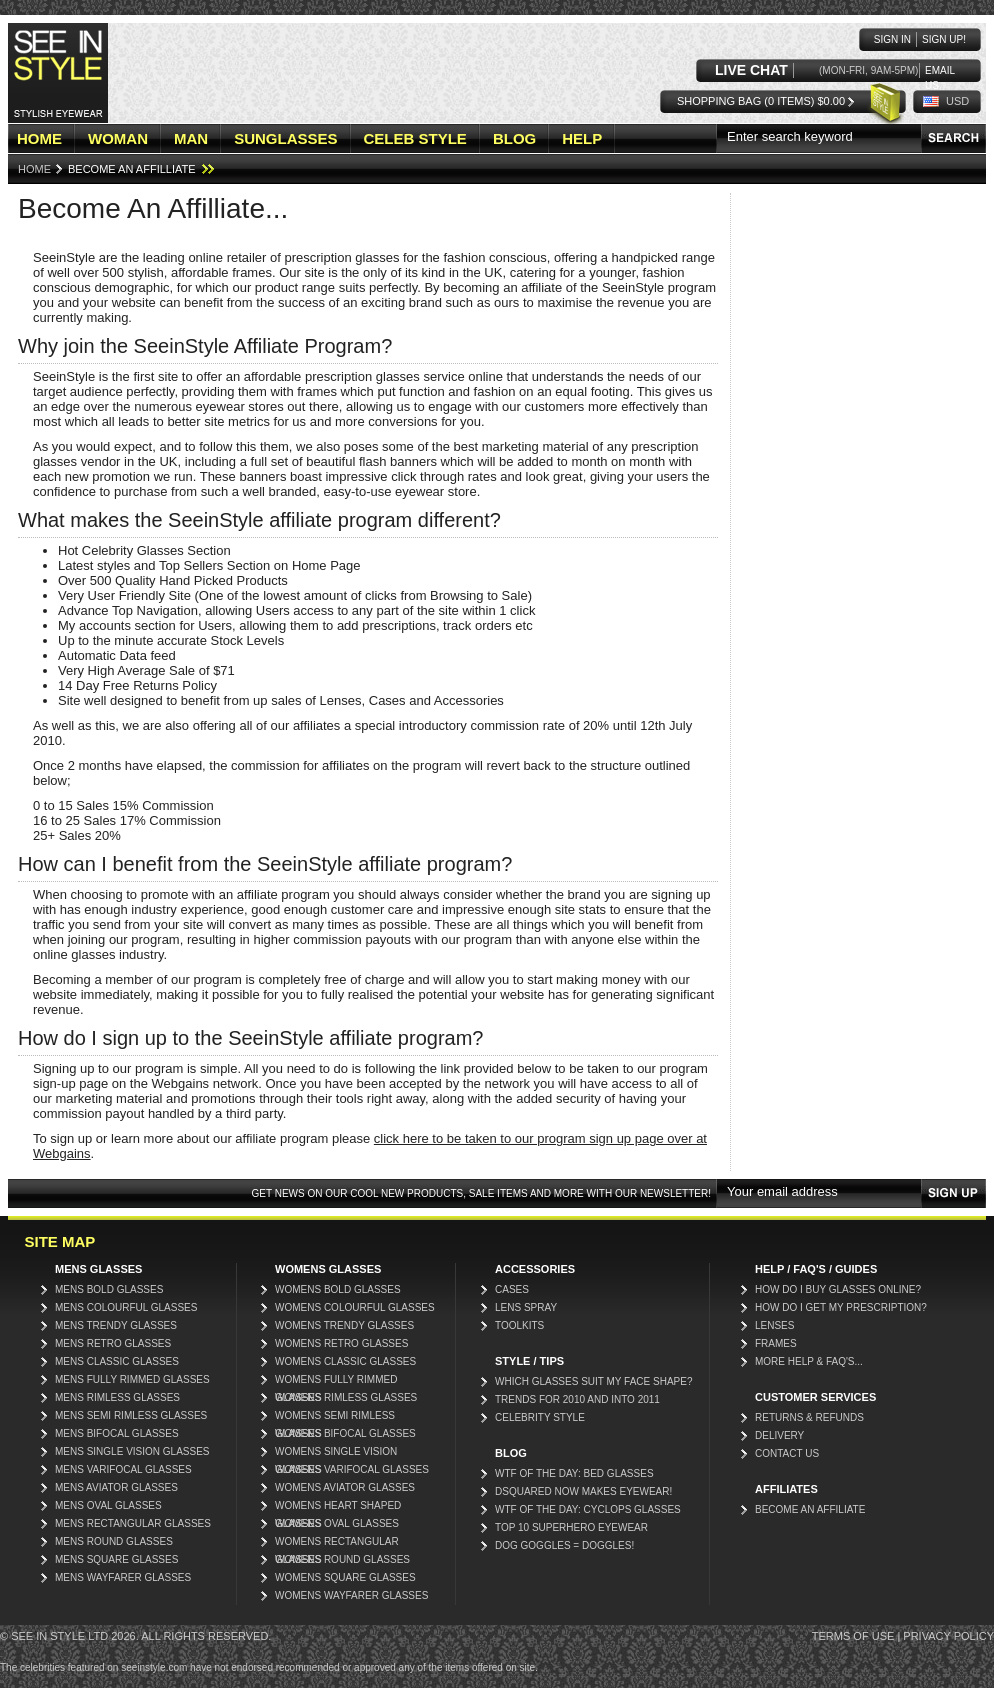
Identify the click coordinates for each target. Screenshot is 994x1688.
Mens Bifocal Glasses (117, 1433)
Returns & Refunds (809, 1417)
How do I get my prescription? (841, 1307)
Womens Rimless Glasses (346, 1397)
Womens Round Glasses (342, 1559)
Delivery (779, 1435)
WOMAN (118, 138)
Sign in (892, 39)
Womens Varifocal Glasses (352, 1469)
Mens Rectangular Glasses (133, 1523)
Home (34, 169)
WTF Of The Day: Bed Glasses (574, 1473)
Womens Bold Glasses (338, 1289)
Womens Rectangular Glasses (337, 1543)
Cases (512, 1289)
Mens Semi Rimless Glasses (131, 1415)
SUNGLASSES (285, 138)
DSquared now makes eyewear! (583, 1491)
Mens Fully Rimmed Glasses (132, 1379)
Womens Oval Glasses (337, 1523)
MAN (191, 138)
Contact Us (787, 1453)
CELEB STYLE (415, 138)
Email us (940, 71)
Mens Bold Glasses (109, 1289)
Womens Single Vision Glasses (336, 1453)
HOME (39, 138)
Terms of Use (853, 1636)
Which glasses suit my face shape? (593, 1381)
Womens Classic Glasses (345, 1361)
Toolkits (519, 1325)
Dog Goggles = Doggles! (564, 1545)
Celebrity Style (540, 1417)
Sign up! (944, 39)
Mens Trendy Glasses (116, 1325)
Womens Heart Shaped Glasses (338, 1507)
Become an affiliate (810, 1509)
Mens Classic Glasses (117, 1361)
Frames (776, 1343)
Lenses (774, 1325)
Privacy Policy (948, 1636)
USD (957, 101)
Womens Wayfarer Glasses (351, 1595)
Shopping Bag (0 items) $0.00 (761, 101)
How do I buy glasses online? (838, 1289)
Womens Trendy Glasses (344, 1325)
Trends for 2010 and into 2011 (577, 1399)
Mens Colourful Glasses (126, 1307)
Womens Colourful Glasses (355, 1307)
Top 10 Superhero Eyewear (571, 1527)
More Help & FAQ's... (809, 1361)
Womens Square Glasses (345, 1577)
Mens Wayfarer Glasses (123, 1577)
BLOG (514, 138)
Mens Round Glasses (114, 1541)
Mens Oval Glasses (108, 1505)
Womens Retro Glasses (341, 1343)
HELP (582, 138)
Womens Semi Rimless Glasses (335, 1417)
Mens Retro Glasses (113, 1343)
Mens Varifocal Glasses (123, 1469)
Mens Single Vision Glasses (132, 1451)
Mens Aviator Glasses (116, 1487)
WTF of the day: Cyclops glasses (588, 1509)
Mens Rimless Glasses (117, 1397)
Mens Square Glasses (116, 1559)
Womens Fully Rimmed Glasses (336, 1381)
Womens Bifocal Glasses (345, 1433)
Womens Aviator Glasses (345, 1487)
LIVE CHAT (751, 70)
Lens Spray (526, 1307)
